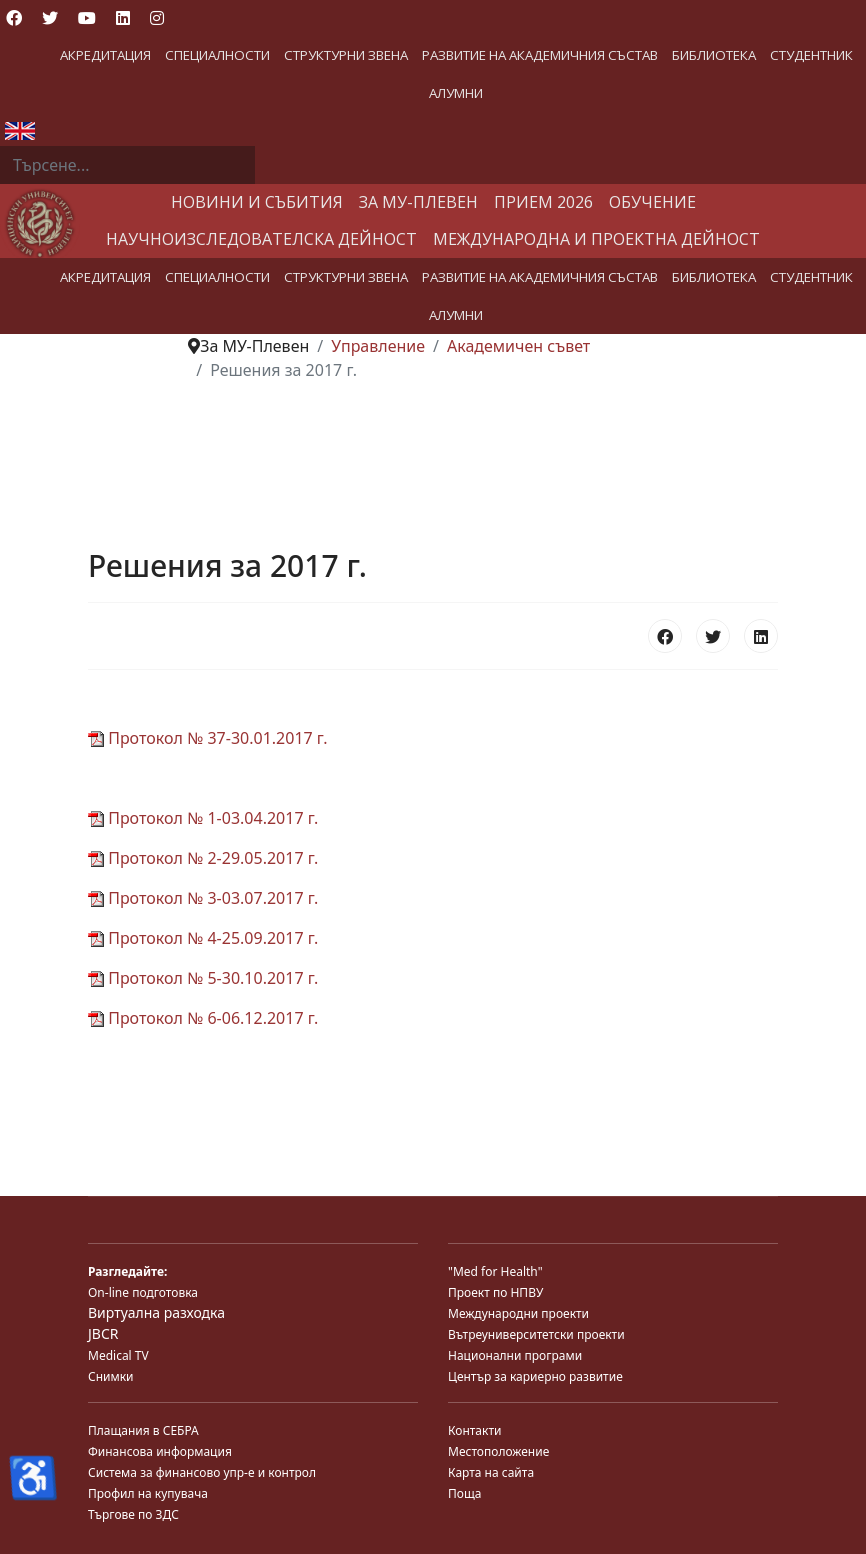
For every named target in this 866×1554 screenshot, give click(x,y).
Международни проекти (518, 1313)
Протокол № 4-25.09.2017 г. (203, 938)
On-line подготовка (143, 1292)
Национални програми (515, 1355)
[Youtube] (87, 18)
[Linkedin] (123, 18)
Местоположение (498, 1451)
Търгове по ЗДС (133, 1514)
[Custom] (192, 18)
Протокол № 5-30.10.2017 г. (203, 978)
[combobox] (127, 165)
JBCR (103, 1333)
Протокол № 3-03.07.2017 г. (203, 898)
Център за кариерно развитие (535, 1376)
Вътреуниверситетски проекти (536, 1334)
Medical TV (118, 1355)
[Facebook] (14, 18)
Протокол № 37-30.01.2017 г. (208, 738)
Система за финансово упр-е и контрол (202, 1472)
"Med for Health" (495, 1271)
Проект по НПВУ (495, 1292)
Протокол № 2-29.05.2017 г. (203, 858)
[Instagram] (157, 18)
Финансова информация (160, 1451)
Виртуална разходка (156, 1312)
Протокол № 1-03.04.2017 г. (203, 818)
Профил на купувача (148, 1493)
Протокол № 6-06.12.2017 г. (203, 1018)
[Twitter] (50, 18)
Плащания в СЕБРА (143, 1430)
